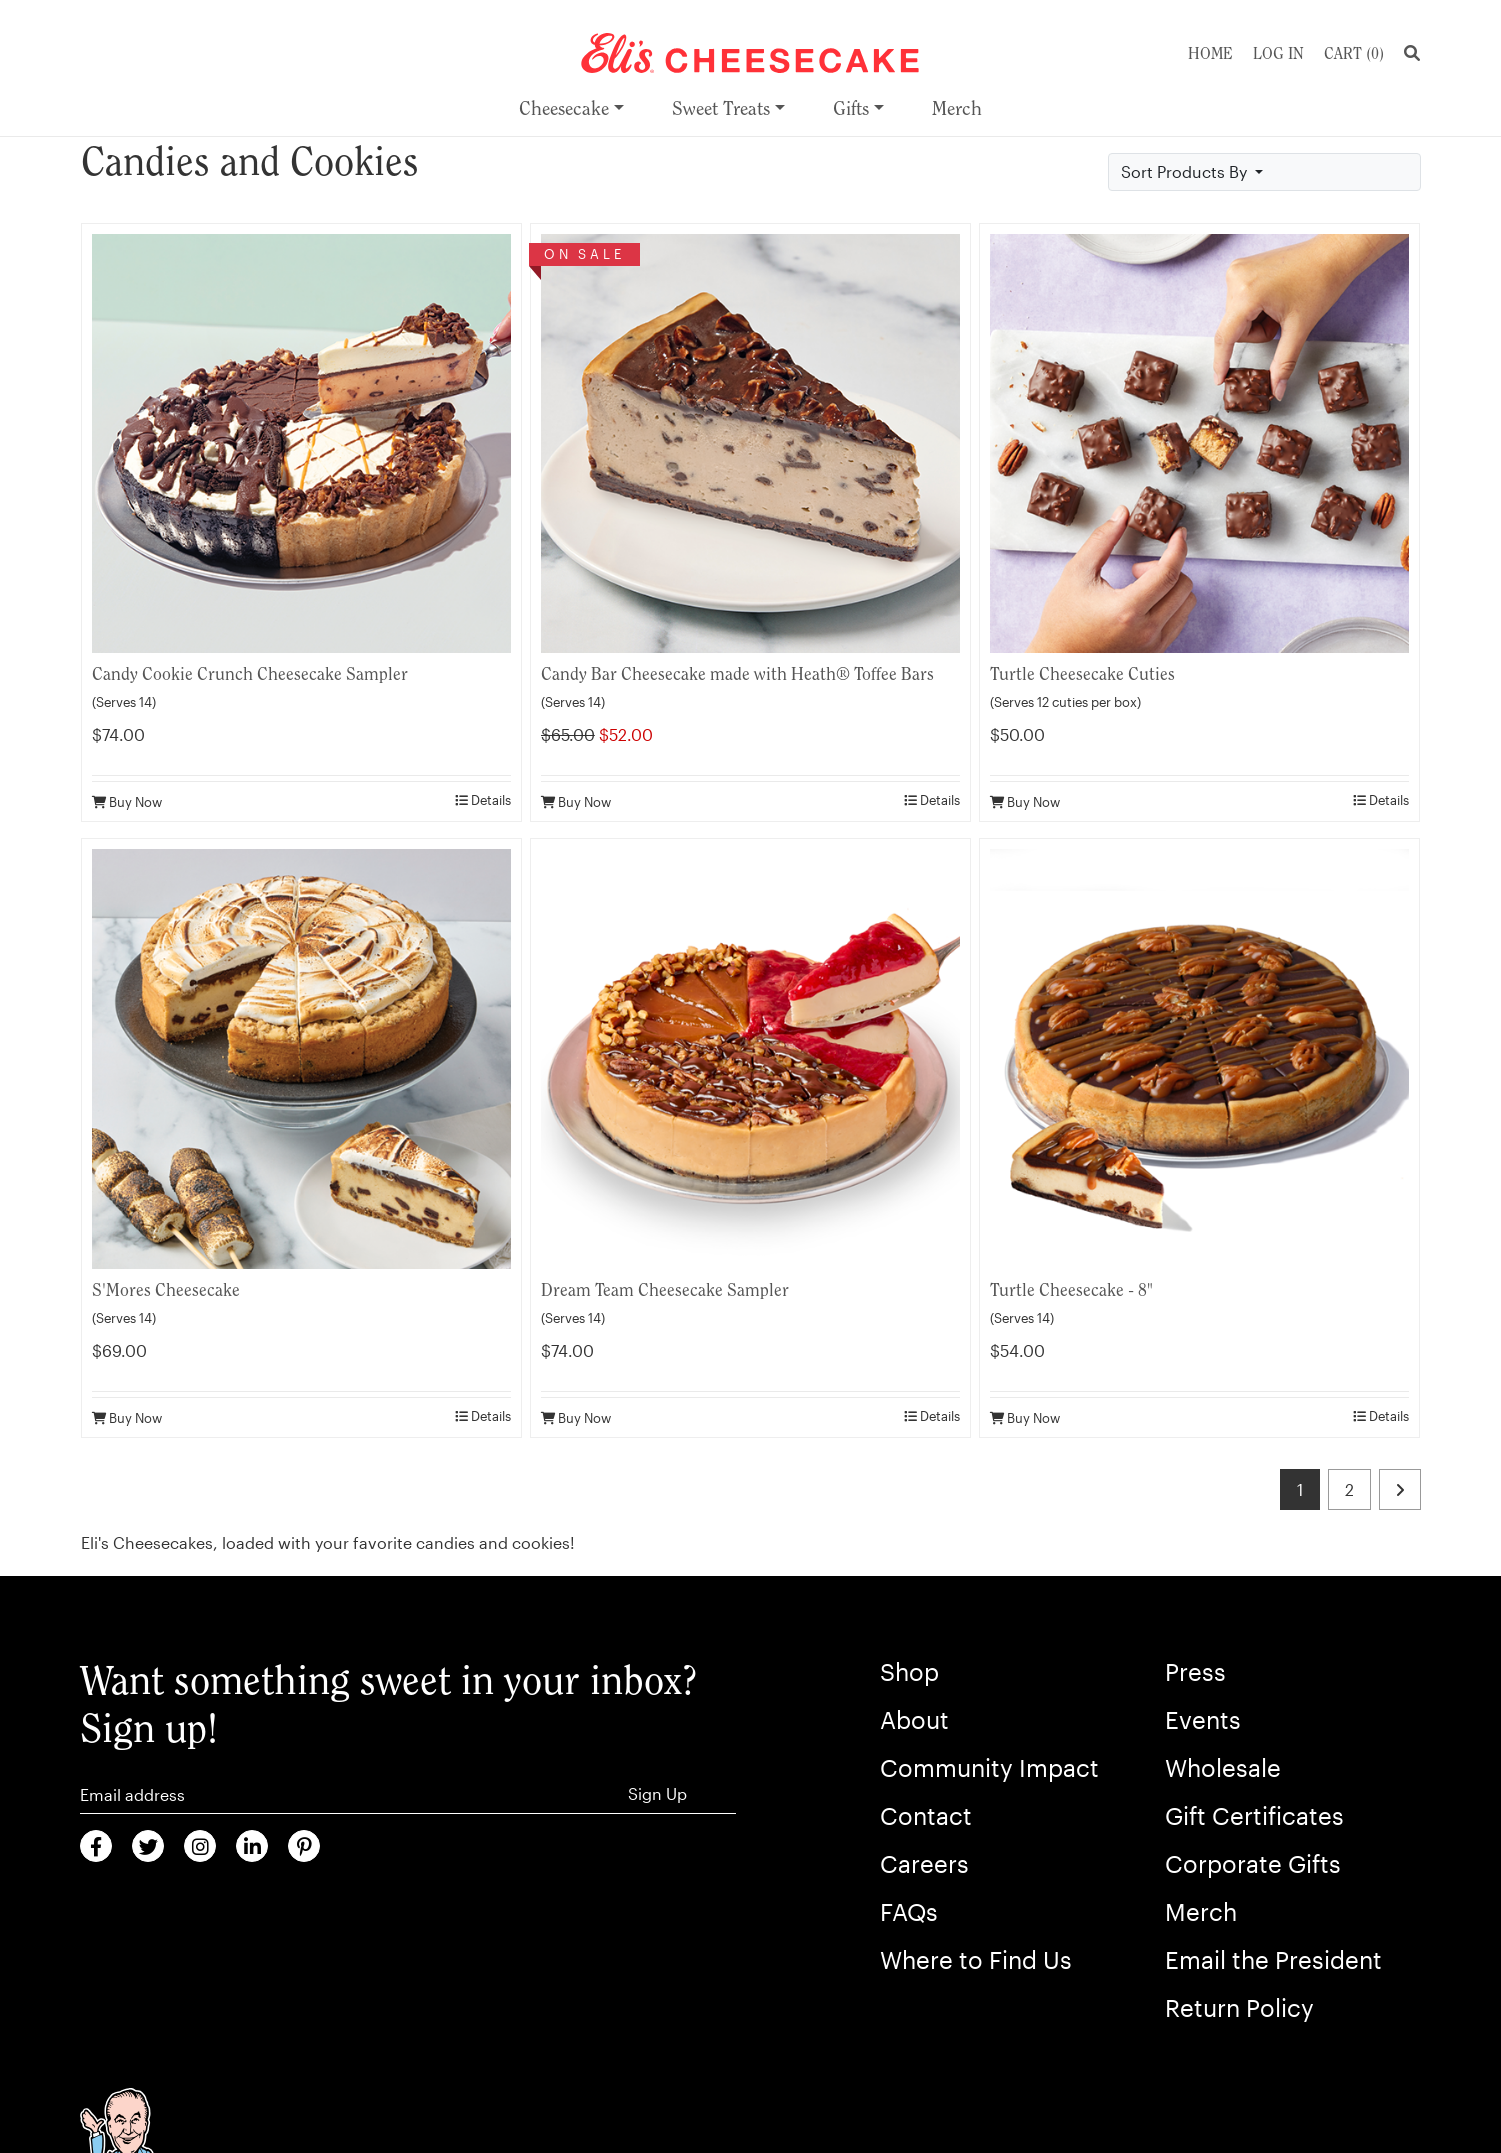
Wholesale (1223, 1767)
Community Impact (989, 1767)
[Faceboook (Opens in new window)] (96, 1846)
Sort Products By (1186, 171)
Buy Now (127, 802)
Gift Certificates (1254, 1815)
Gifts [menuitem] (851, 108)
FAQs (909, 1911)
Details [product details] (483, 800)
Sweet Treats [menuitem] (721, 108)
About (914, 1719)
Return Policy (1239, 2007)
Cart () (1354, 53)
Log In (1278, 53)
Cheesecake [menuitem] (564, 108)
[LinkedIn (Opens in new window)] (252, 1846)
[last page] (1400, 1489)
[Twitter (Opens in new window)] (148, 1846)
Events (1203, 1719)
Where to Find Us (976, 1959)
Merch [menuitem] (957, 108)
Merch (1201, 1911)
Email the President (1273, 1959)
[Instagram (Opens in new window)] (200, 1846)
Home (1210, 53)
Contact (926, 1815)
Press (1195, 1671)
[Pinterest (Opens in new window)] (304, 1846)
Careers (924, 1863)
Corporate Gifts (1253, 1863)
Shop (909, 1671)
